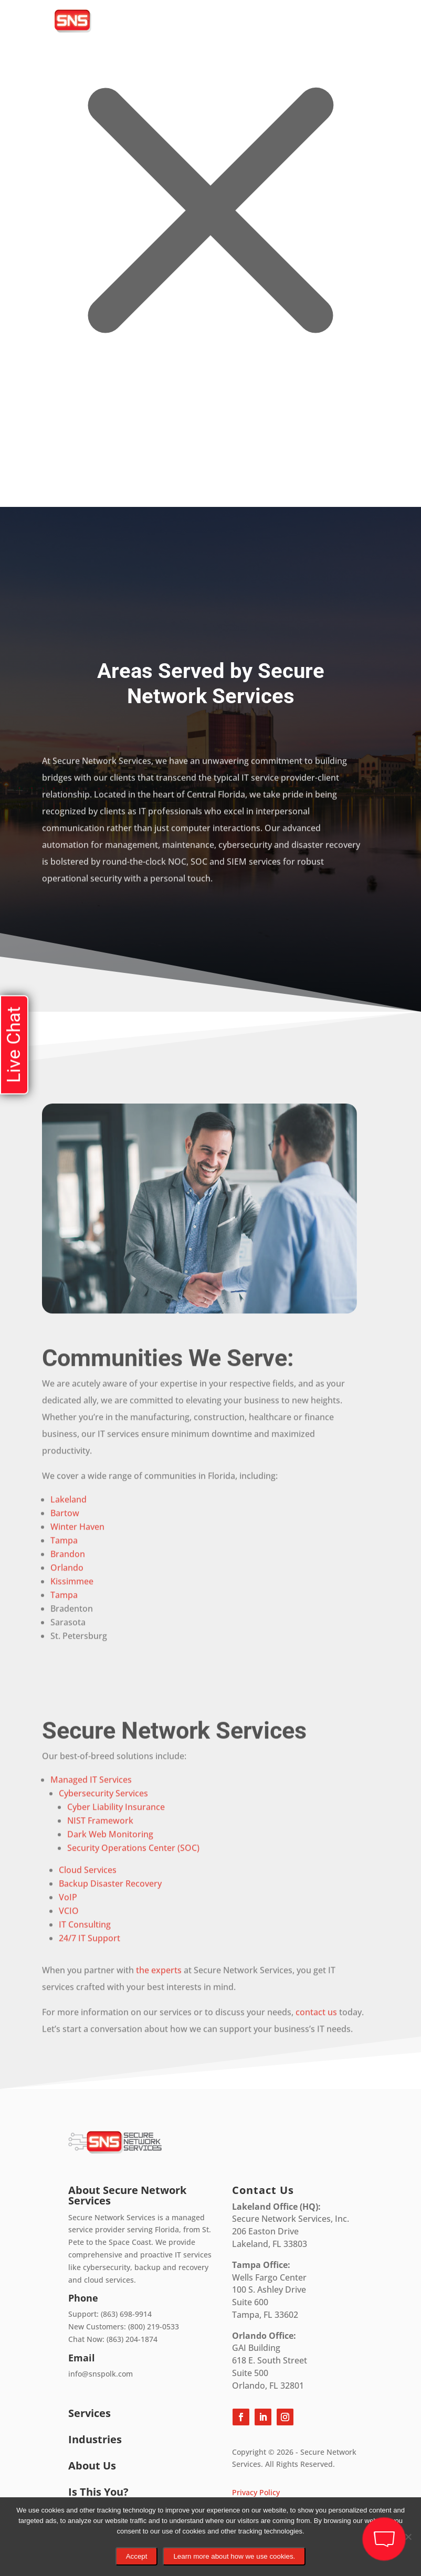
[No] (408, 2536)
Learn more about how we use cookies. (234, 2556)
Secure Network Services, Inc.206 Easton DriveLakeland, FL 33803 (290, 2225)
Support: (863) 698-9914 (110, 2314)
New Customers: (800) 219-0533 (123, 2326)
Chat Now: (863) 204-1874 (112, 2339)
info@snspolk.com (100, 2374)
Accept (137, 2556)
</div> (78, 464)
